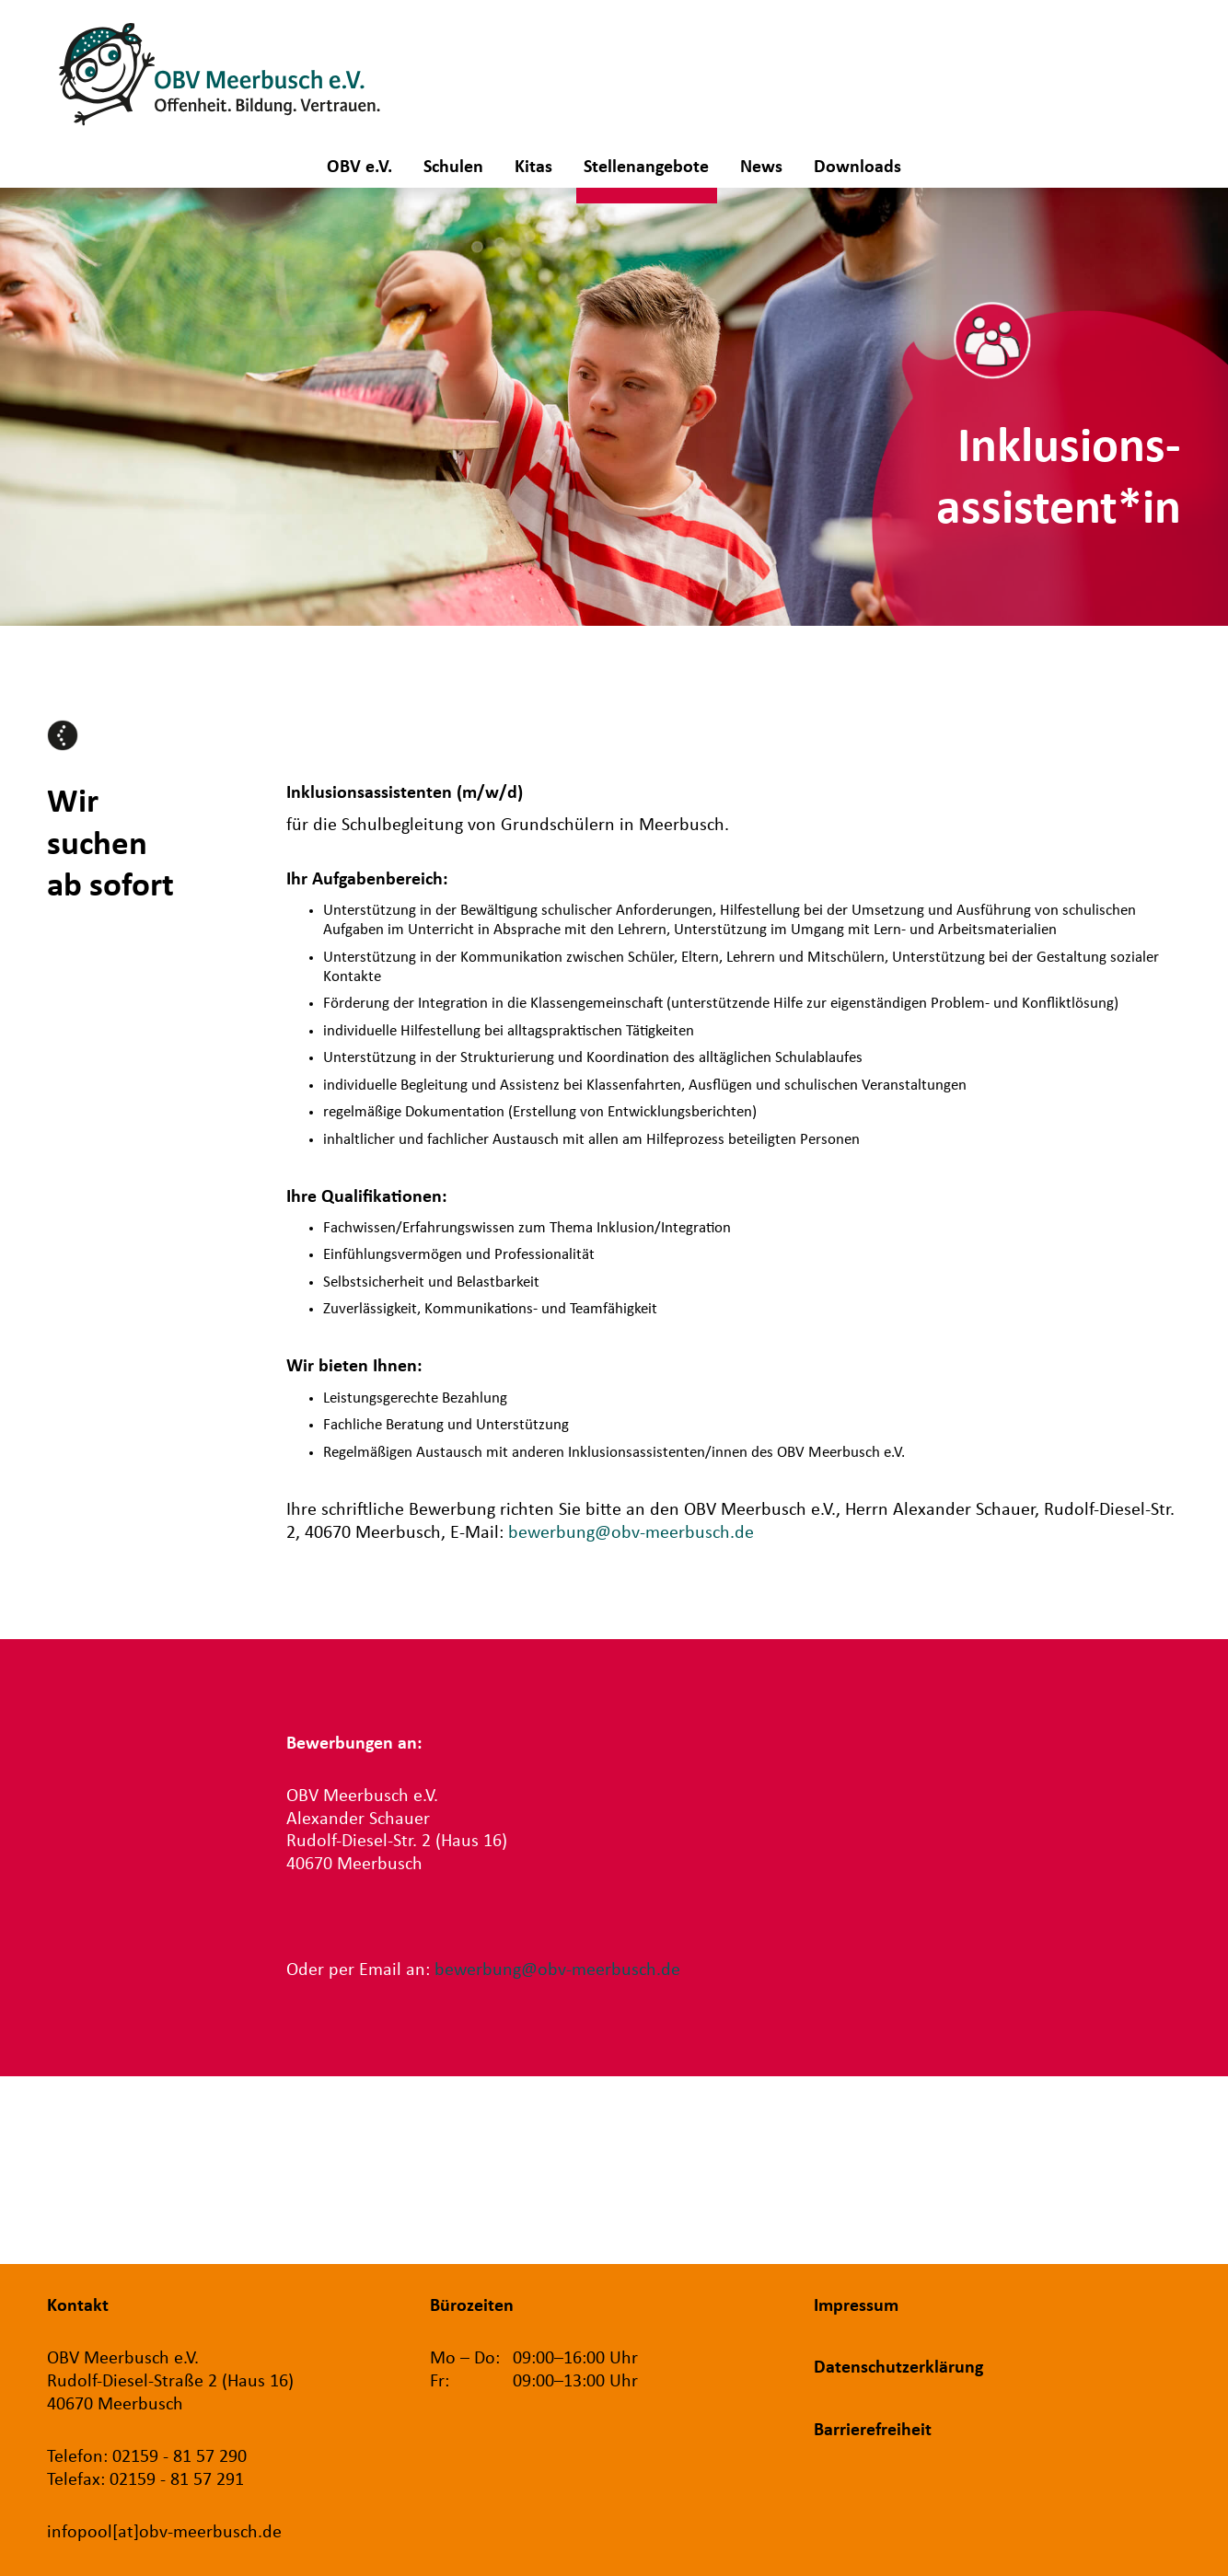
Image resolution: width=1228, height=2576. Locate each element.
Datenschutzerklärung (898, 2368)
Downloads (857, 167)
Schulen (453, 167)
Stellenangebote (646, 167)
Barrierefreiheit (873, 2430)
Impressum (856, 2306)
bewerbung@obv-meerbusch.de (631, 1533)
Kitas (533, 167)
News (761, 167)
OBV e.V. (359, 167)
